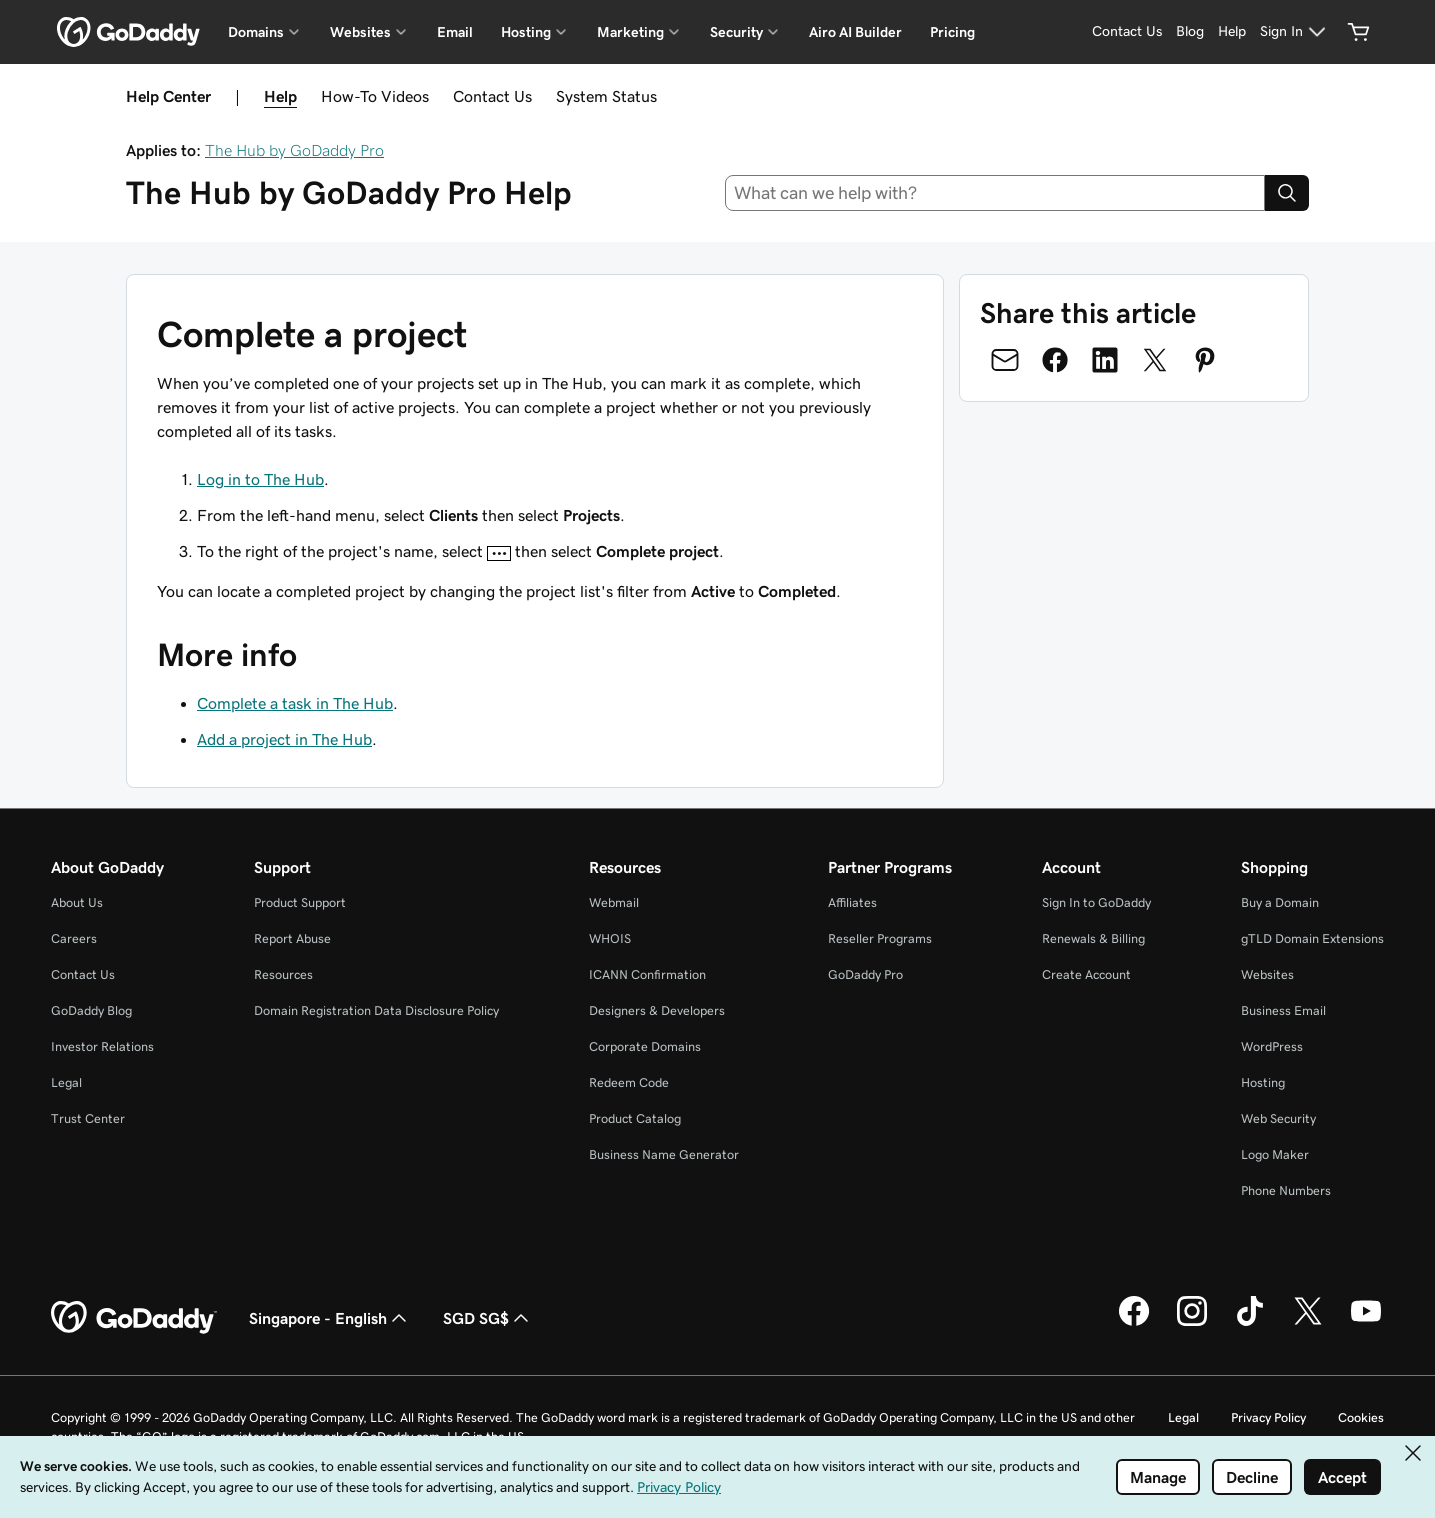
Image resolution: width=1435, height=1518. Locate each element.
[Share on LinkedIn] (1105, 360)
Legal (66, 1082)
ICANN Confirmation (647, 974)
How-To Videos (375, 96)
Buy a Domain (1280, 902)
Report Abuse (292, 938)
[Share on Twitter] (1155, 360)
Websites (1267, 974)
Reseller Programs (880, 938)
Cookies (1361, 1417)
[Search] (1287, 193)
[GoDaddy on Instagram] (1192, 1323)
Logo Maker (1275, 1154)
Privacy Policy (1268, 1417)
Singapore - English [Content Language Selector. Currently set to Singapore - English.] (330, 1318)
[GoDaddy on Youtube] (1366, 1323)
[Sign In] (1295, 32)
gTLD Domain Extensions (1312, 938)
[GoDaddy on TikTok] (1250, 1323)
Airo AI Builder (855, 32)
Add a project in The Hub (284, 739)
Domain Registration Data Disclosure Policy (376, 1010)
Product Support (300, 902)
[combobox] (995, 193)
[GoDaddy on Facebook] (1134, 1323)
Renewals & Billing (1093, 938)
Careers (74, 938)
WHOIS (610, 938)
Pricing (952, 32)
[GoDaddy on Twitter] (1308, 1323)
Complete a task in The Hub (295, 703)
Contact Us (492, 96)
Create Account (1086, 974)
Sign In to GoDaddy (1096, 902)
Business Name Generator (664, 1154)
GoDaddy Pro (865, 974)
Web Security (1278, 1118)
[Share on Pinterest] (1205, 360)
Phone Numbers (1286, 1190)
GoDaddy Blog (91, 1010)
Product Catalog (635, 1118)
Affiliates (852, 902)
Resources (283, 974)
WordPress (1272, 1046)
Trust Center (88, 1118)
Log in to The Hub (260, 479)
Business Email (1283, 1010)
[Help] (1232, 32)
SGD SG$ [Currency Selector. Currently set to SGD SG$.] (488, 1318)
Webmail (614, 902)
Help (280, 96)
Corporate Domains (645, 1046)
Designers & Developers (657, 1010)
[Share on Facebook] (1055, 360)
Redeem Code (629, 1082)
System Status (606, 96)
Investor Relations (102, 1046)
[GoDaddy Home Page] (134, 1318)
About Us (77, 902)
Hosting (1263, 1082)
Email (455, 32)
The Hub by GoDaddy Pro (294, 150)
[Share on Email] (1005, 360)
